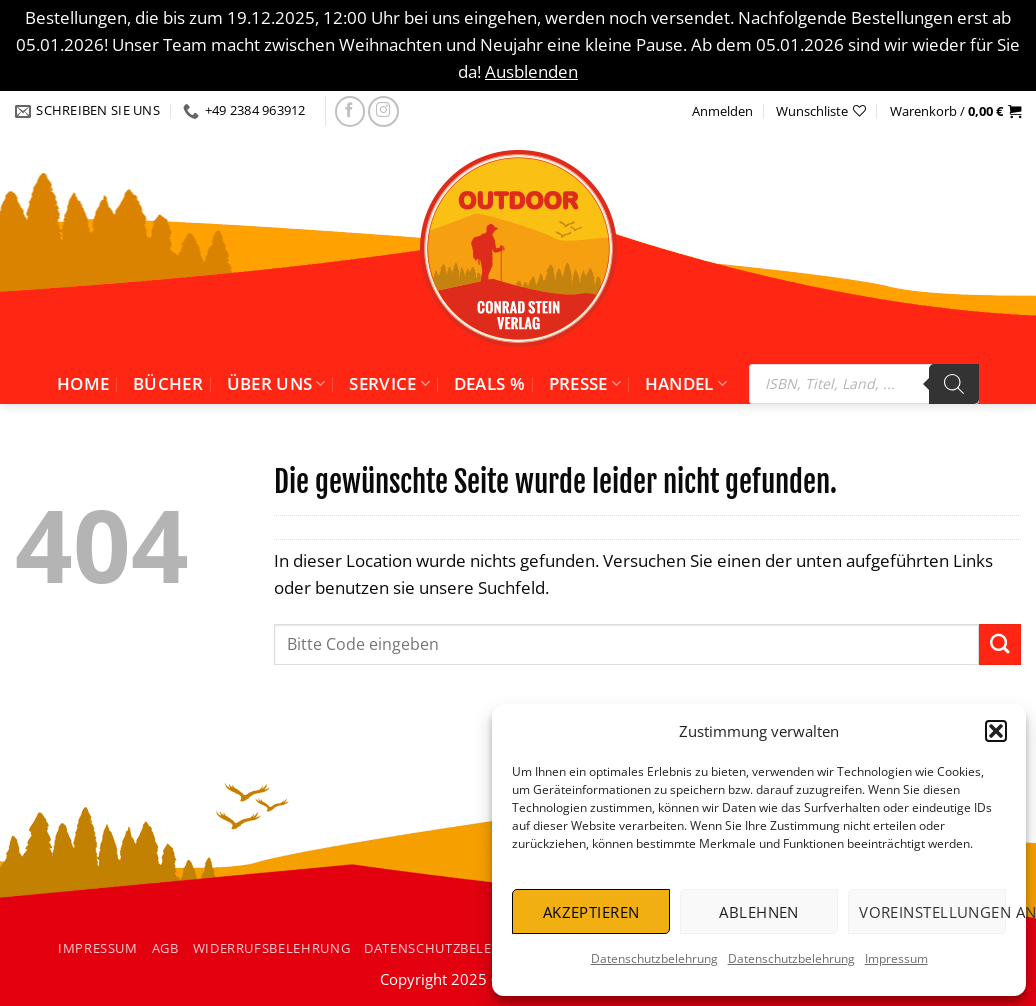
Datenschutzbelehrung (654, 958)
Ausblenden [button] (531, 71)
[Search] (954, 384)
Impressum (896, 958)
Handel (686, 383)
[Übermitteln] (1000, 644)
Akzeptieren (591, 912)
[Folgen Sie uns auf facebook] (350, 111)
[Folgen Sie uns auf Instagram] (383, 111)
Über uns (276, 383)
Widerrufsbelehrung (272, 948)
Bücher (168, 383)
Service (389, 383)
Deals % (489, 383)
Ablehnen (759, 912)
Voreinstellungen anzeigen (932, 912)
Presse (585, 383)
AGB (165, 948)
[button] (996, 731)
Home (83, 383)
